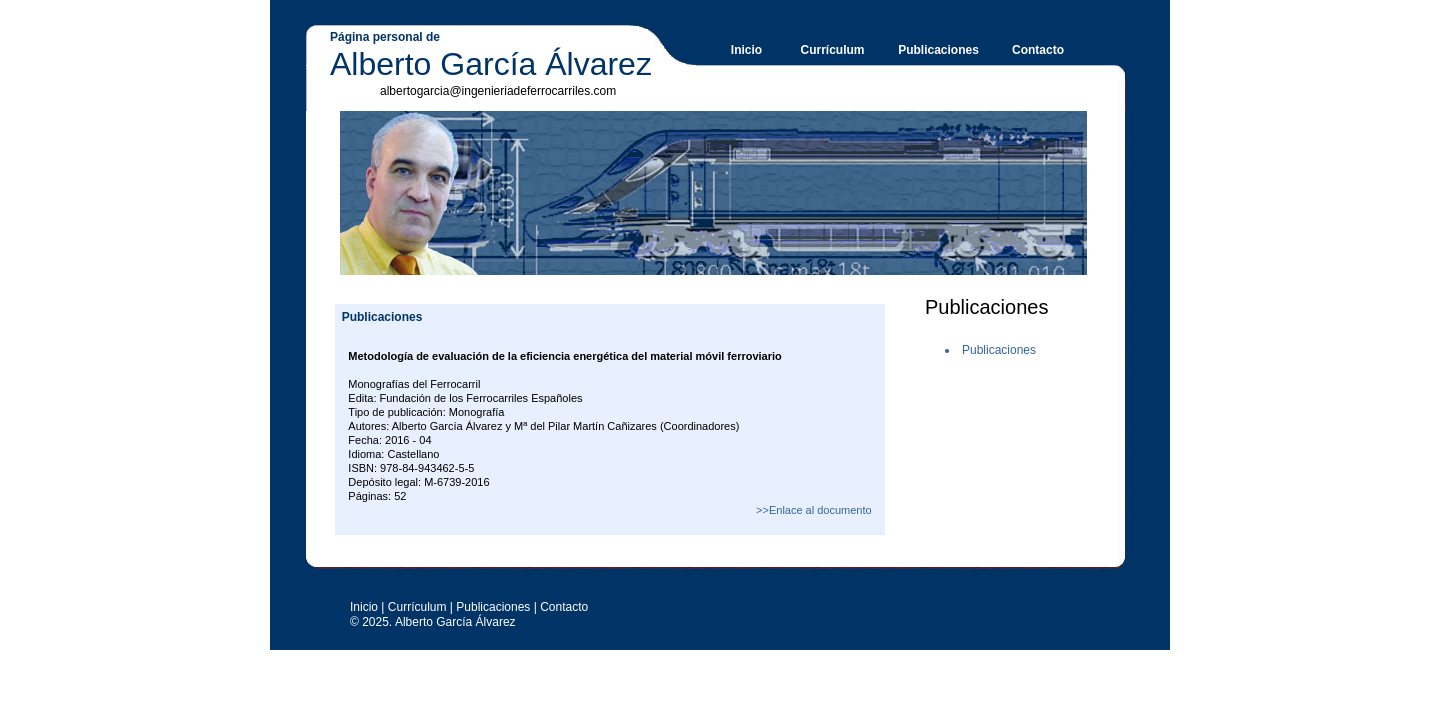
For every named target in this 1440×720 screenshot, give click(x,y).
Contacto (1038, 50)
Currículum (832, 50)
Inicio (746, 50)
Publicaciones (938, 50)
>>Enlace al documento (814, 510)
